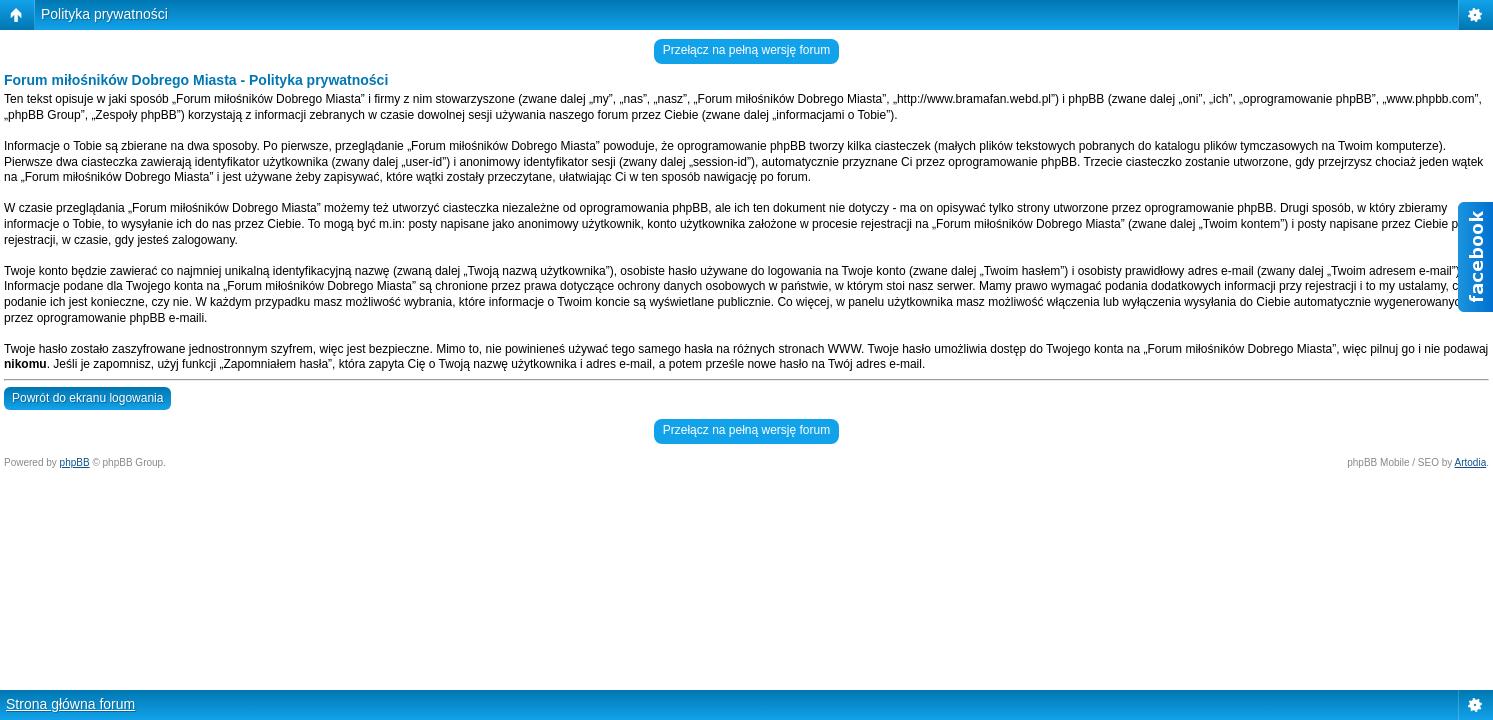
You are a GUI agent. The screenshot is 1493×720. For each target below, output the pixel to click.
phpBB (75, 462)
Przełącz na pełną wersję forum (746, 50)
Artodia (1471, 462)
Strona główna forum (70, 704)
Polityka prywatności (104, 14)
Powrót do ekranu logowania (87, 398)
